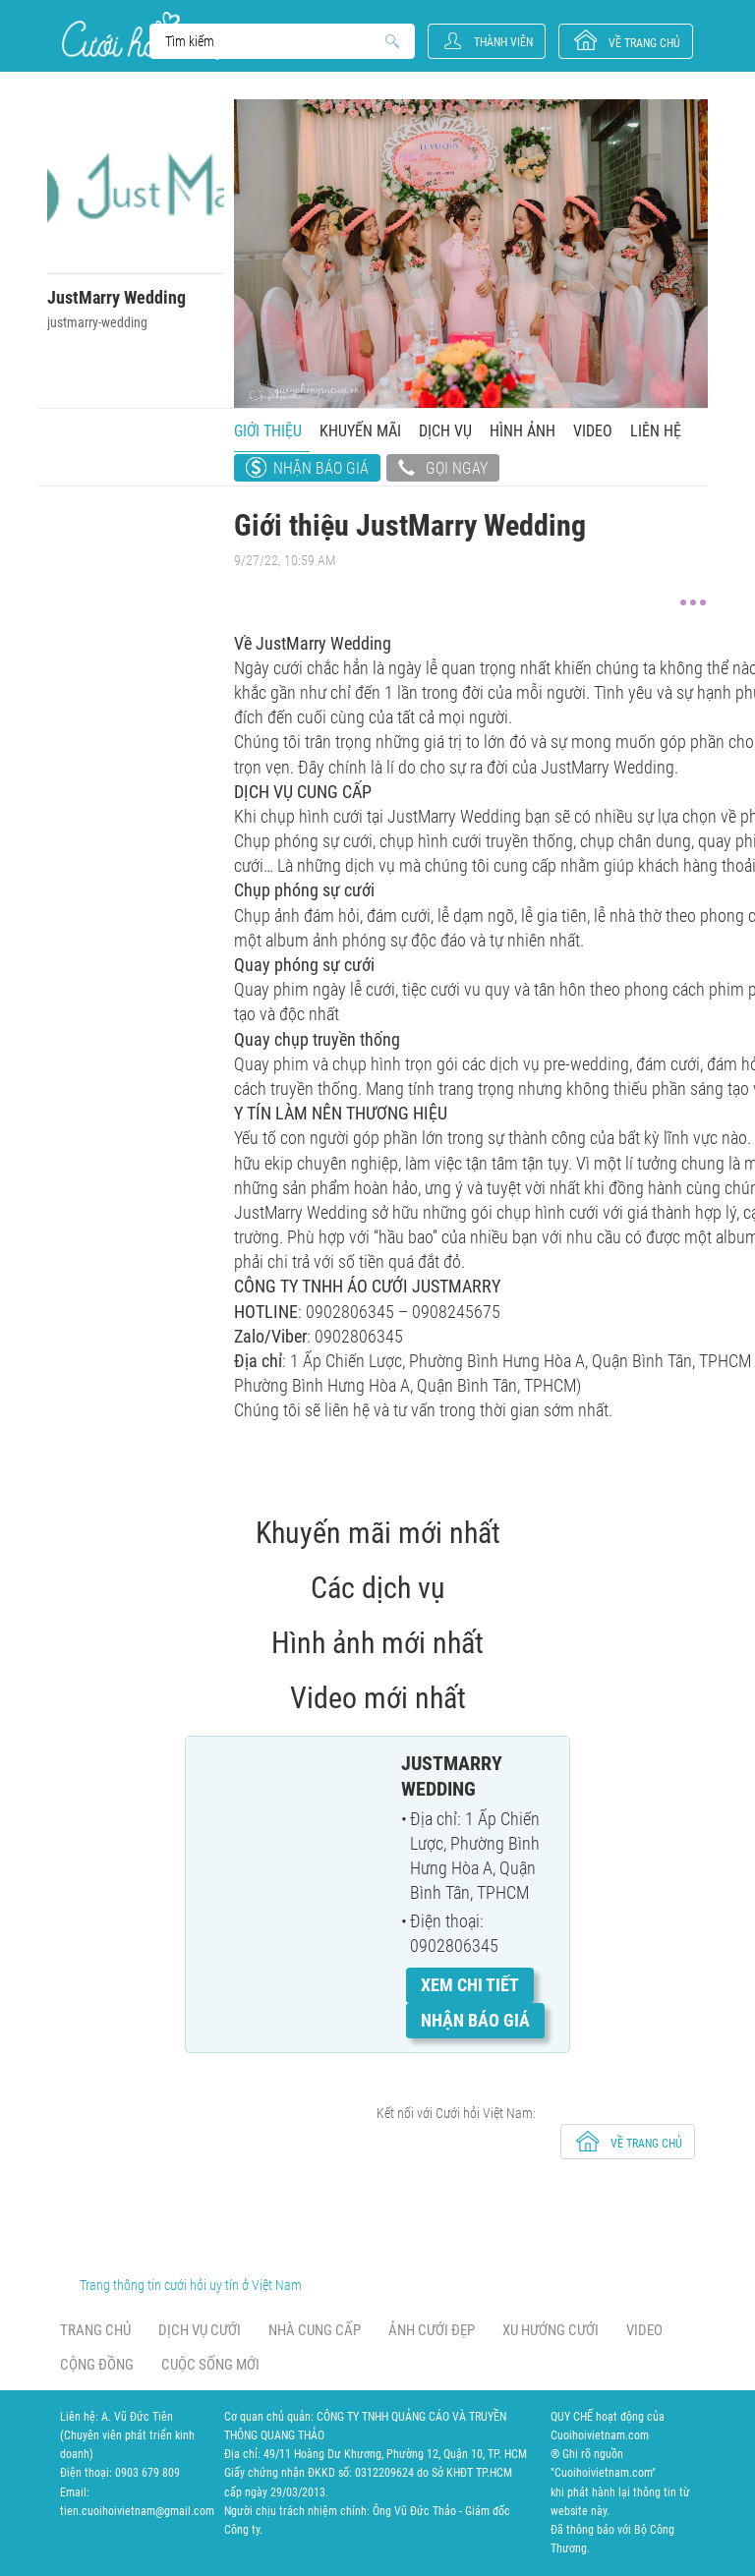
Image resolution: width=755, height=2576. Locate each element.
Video (592, 431)
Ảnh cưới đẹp (431, 2330)
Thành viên (503, 42)
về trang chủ (644, 43)
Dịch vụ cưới (199, 2330)
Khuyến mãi (360, 431)
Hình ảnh (522, 431)
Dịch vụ (445, 431)
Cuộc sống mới (210, 2365)
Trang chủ (95, 2330)
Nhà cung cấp (314, 2330)
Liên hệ (655, 431)
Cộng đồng (97, 2365)
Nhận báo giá (321, 468)
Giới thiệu (268, 431)
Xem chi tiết (470, 1985)
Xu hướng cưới (550, 2330)
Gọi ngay (442, 470)
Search (272, 41)
